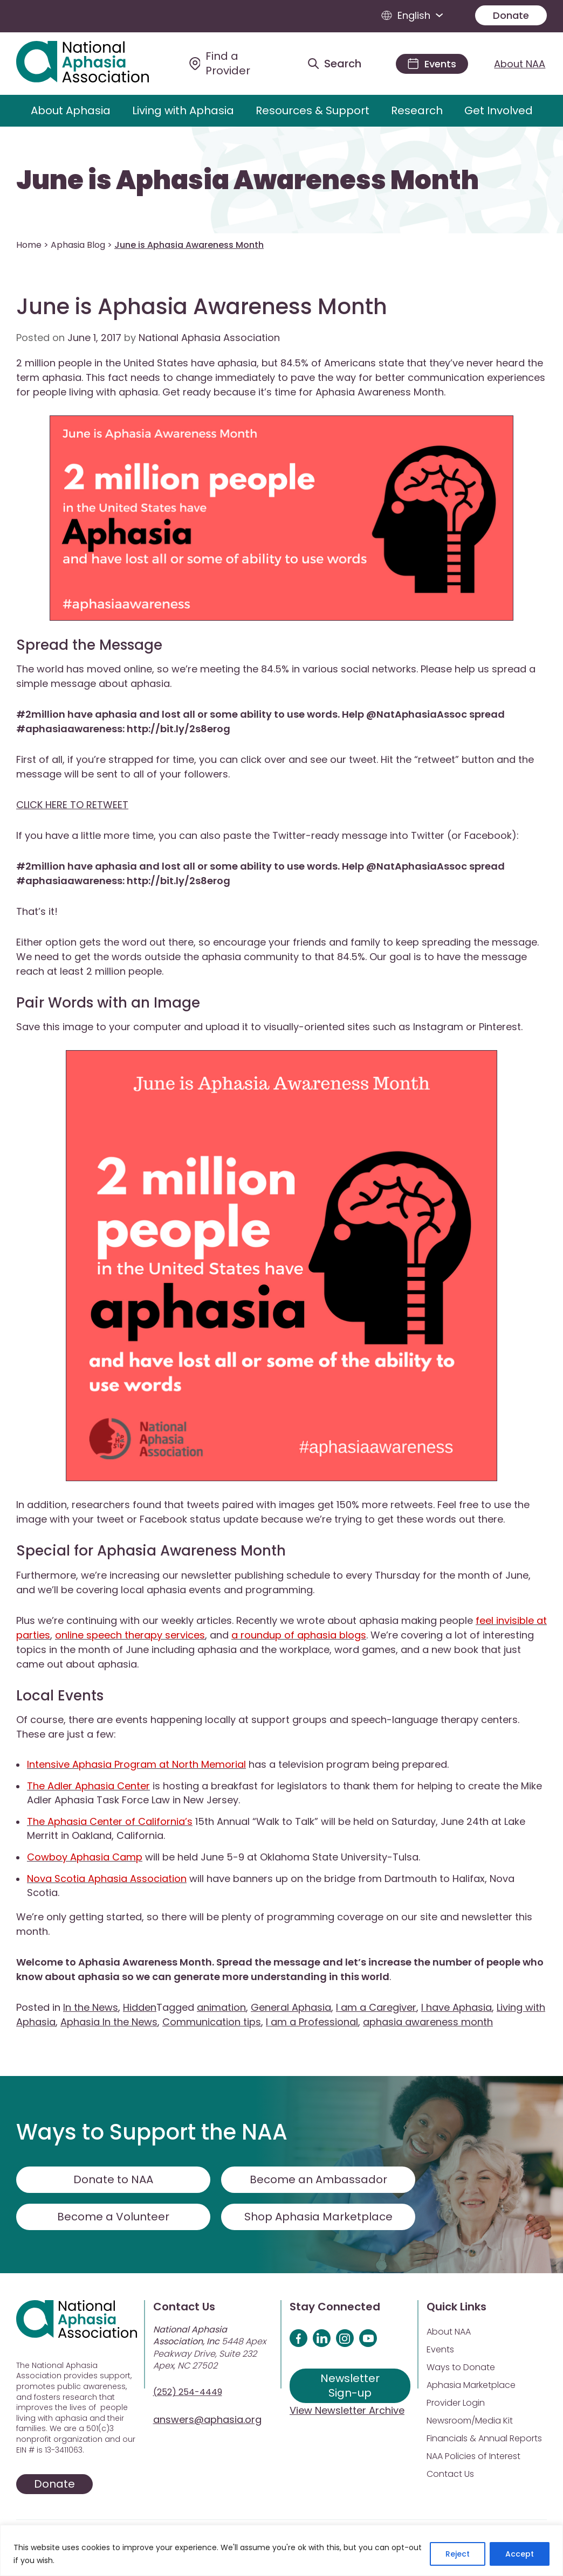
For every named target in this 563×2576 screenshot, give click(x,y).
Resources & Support (312, 110)
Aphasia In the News (108, 2022)
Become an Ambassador (318, 2179)
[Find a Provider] (235, 63)
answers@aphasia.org (207, 2419)
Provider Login (456, 2403)
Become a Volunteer (113, 2216)
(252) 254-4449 (187, 2392)
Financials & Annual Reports (484, 2438)
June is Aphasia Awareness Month (247, 180)
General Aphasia (291, 2007)
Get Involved (498, 110)
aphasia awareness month (428, 2022)
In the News (90, 2007)
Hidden (139, 2007)
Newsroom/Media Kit (470, 2420)
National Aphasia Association (209, 337)
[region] (281, 2550)
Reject (457, 2554)
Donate (511, 15)
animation (221, 2007)
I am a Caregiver (376, 2007)
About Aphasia (71, 110)
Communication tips (211, 2022)
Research (417, 110)
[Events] (432, 64)
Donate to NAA (113, 2179)
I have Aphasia (456, 2007)
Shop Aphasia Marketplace (318, 2216)
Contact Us (450, 2474)
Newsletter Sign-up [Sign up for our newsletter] (350, 2385)
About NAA (519, 64)
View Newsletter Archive (347, 2410)
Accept (519, 2554)
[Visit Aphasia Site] (94, 63)
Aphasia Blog (78, 245)
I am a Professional (312, 2022)
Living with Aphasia (183, 110)
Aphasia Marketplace (471, 2385)
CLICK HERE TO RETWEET (72, 804)
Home (29, 245)
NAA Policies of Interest (473, 2456)
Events (440, 2349)
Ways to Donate (461, 2367)
